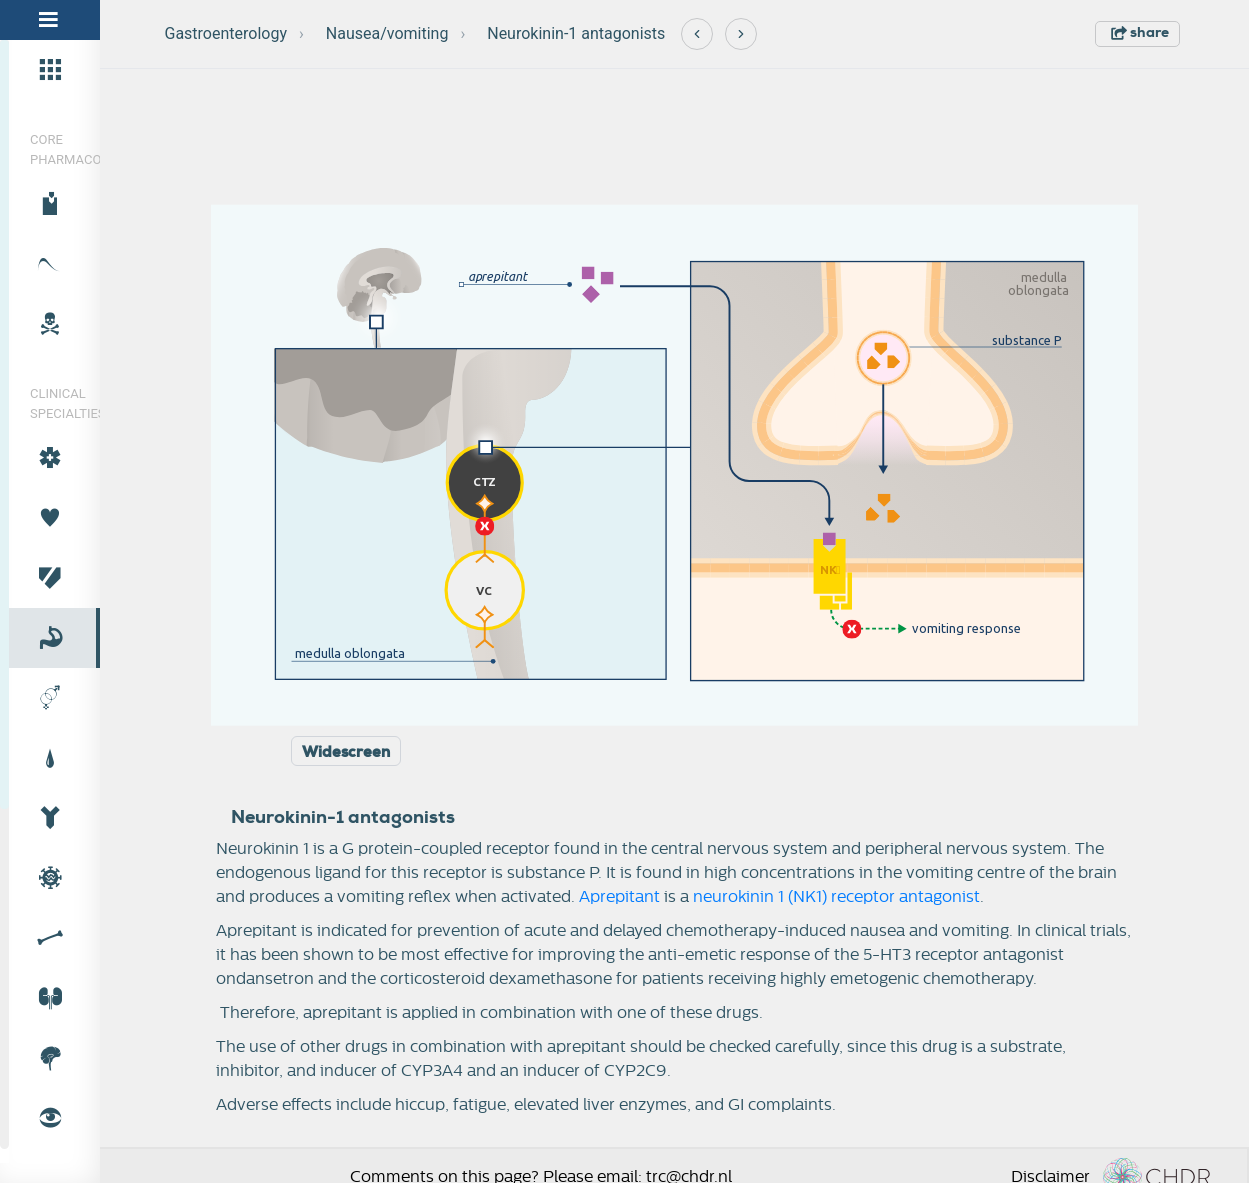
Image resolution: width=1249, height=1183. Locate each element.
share (1140, 32)
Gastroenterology (226, 33)
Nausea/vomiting (387, 33)
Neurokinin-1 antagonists (576, 33)
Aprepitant (619, 897)
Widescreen (346, 752)
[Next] (741, 34)
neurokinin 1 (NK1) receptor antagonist (836, 897)
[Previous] (697, 34)
